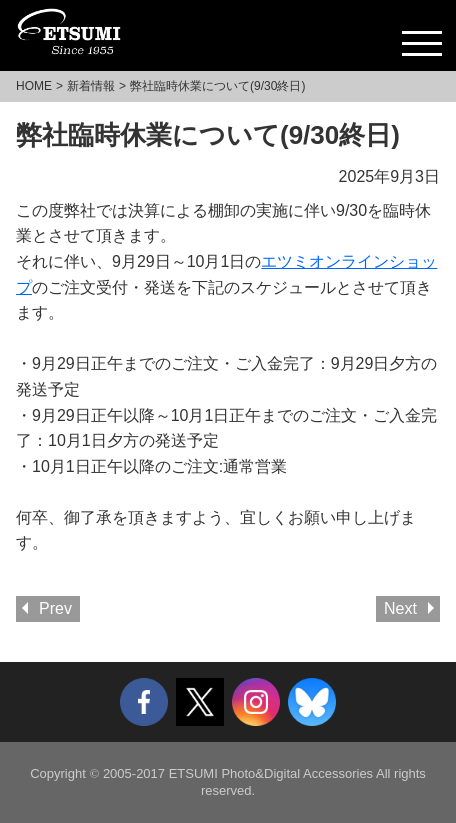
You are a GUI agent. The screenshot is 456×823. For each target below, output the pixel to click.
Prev (55, 608)
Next (400, 608)
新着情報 (91, 86)
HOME (34, 86)
